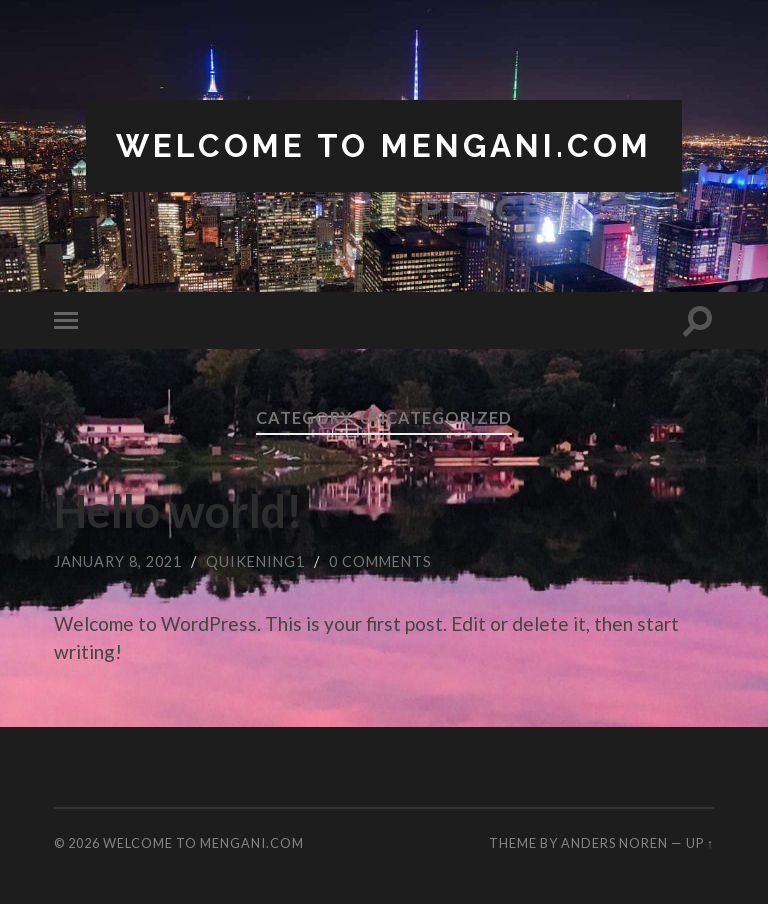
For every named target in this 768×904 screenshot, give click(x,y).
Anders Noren (614, 843)
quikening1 (255, 561)
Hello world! (178, 511)
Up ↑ (700, 843)
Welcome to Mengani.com (384, 145)
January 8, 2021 (118, 561)
